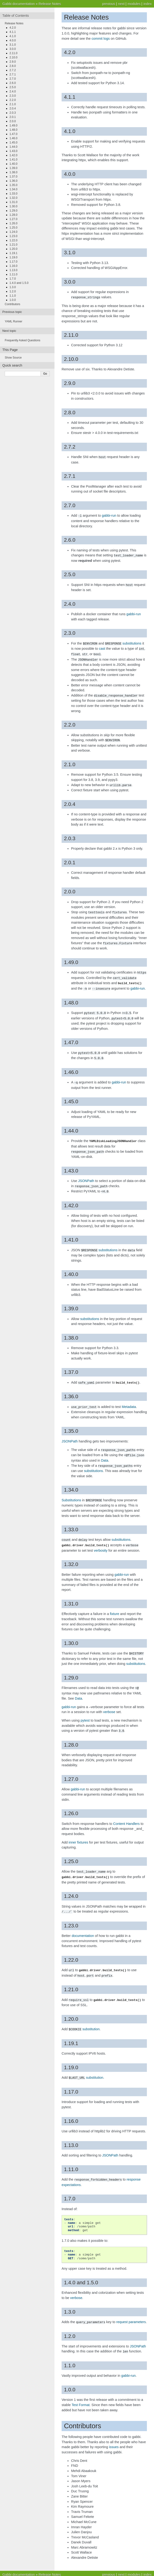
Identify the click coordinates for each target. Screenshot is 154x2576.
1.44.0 (13, 146)
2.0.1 (12, 117)
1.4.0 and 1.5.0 (18, 283)
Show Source (13, 357)
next (121, 4)
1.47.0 (13, 134)
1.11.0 (13, 274)
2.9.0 (12, 61)
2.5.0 (12, 87)
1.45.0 (13, 142)
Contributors (12, 304)
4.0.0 (12, 40)
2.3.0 (12, 95)
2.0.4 (12, 108)
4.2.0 (12, 27)
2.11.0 (13, 53)
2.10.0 (13, 57)
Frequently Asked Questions (22, 340)
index (148, 4)
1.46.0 (13, 138)
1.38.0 (13, 172)
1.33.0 (13, 193)
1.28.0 (13, 214)
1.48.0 (13, 129)
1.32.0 (13, 197)
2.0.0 (12, 121)
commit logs (100, 38)
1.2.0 (12, 291)
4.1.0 (12, 36)
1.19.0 (13, 257)
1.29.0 (13, 210)
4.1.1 (12, 32)
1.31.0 (13, 202)
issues (114, 2435)
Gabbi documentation (18, 4)
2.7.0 (12, 78)
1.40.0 (13, 163)
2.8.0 (12, 66)
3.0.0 (12, 49)
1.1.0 (12, 295)
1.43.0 (13, 151)
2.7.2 (12, 70)
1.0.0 (12, 300)
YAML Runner (13, 321)
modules (133, 4)
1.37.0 (13, 176)
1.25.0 (13, 227)
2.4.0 (12, 91)
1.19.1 (13, 253)
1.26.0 (13, 223)
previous (108, 4)
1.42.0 (13, 155)
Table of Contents (15, 15)
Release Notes (50, 4)
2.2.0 (12, 100)
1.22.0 (13, 240)
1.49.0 (13, 125)
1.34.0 (13, 189)
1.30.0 (13, 206)
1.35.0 (13, 185)
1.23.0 (13, 236)
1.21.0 (13, 244)
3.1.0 (12, 44)
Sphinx (82, 2571)
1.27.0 (13, 219)
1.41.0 (13, 159)
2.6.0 (12, 83)
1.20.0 (13, 249)
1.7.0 (12, 278)
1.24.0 (13, 232)
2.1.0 (12, 104)
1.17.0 (13, 261)
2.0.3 (12, 112)
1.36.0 (13, 180)
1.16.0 (13, 266)
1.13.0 (13, 270)
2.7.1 (12, 74)
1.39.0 (13, 168)
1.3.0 (12, 287)
